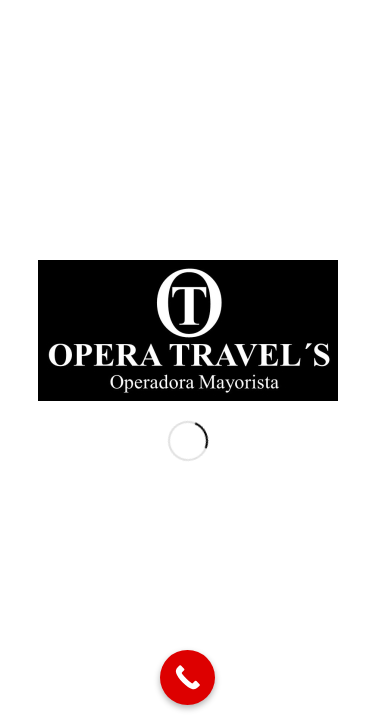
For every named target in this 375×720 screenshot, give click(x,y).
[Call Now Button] (187, 677)
